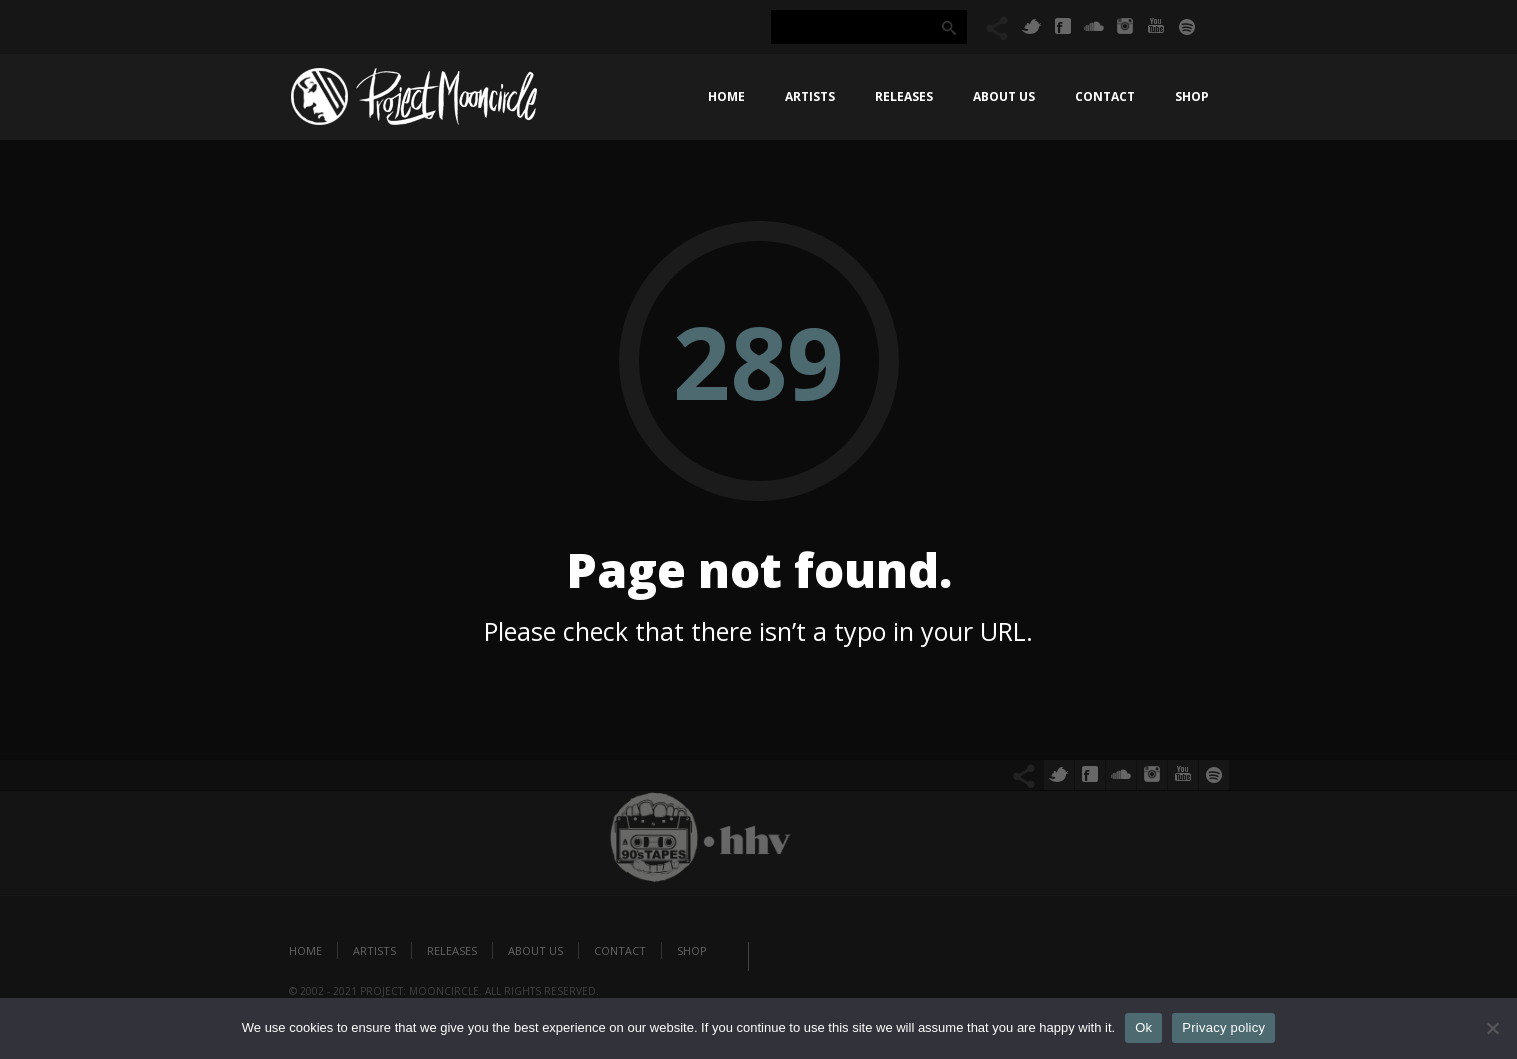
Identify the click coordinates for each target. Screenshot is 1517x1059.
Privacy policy (1223, 1027)
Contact (1105, 96)
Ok (1143, 1027)
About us (1004, 96)
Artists (810, 96)
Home (726, 96)
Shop (1192, 96)
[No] (1492, 1028)
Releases (904, 96)
